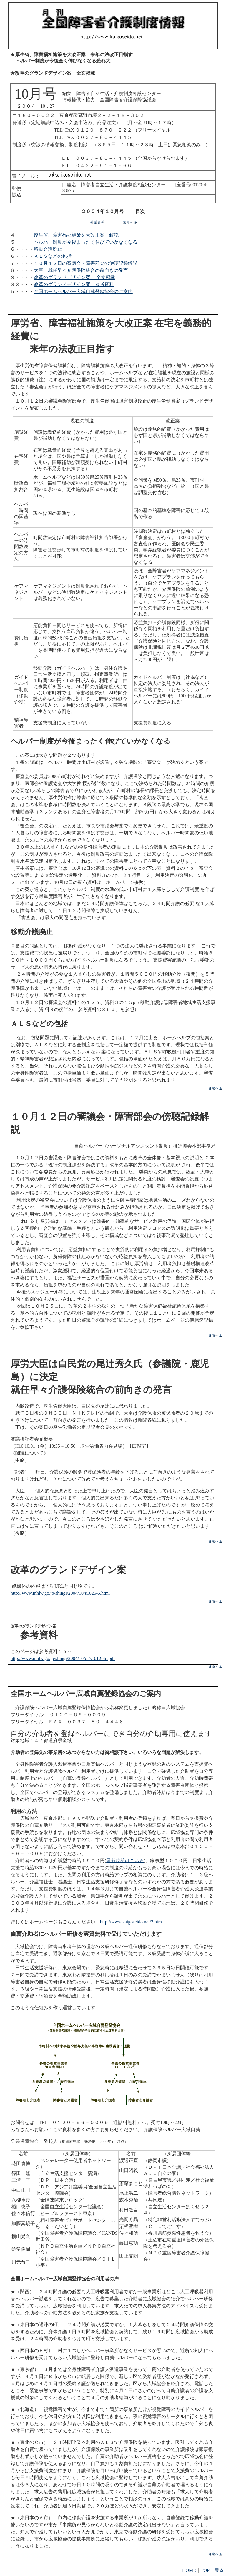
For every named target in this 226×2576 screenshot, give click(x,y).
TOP (205, 2570)
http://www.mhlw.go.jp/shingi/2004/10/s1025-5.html (60, 1593)
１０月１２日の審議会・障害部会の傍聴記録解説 (85, 263)
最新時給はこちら (125, 1860)
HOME (189, 2570)
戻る (219, 2570)
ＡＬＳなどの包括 (53, 256)
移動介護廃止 (48, 249)
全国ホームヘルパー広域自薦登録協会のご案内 (83, 291)
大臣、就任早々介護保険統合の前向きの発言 (81, 270)
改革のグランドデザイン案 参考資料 (74, 284)
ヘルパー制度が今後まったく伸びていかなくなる (85, 242)
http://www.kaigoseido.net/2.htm (131, 1921)
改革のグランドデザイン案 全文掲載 (74, 277)
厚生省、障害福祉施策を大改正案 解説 (76, 234)
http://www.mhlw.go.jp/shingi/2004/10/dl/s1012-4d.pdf (63, 1658)
